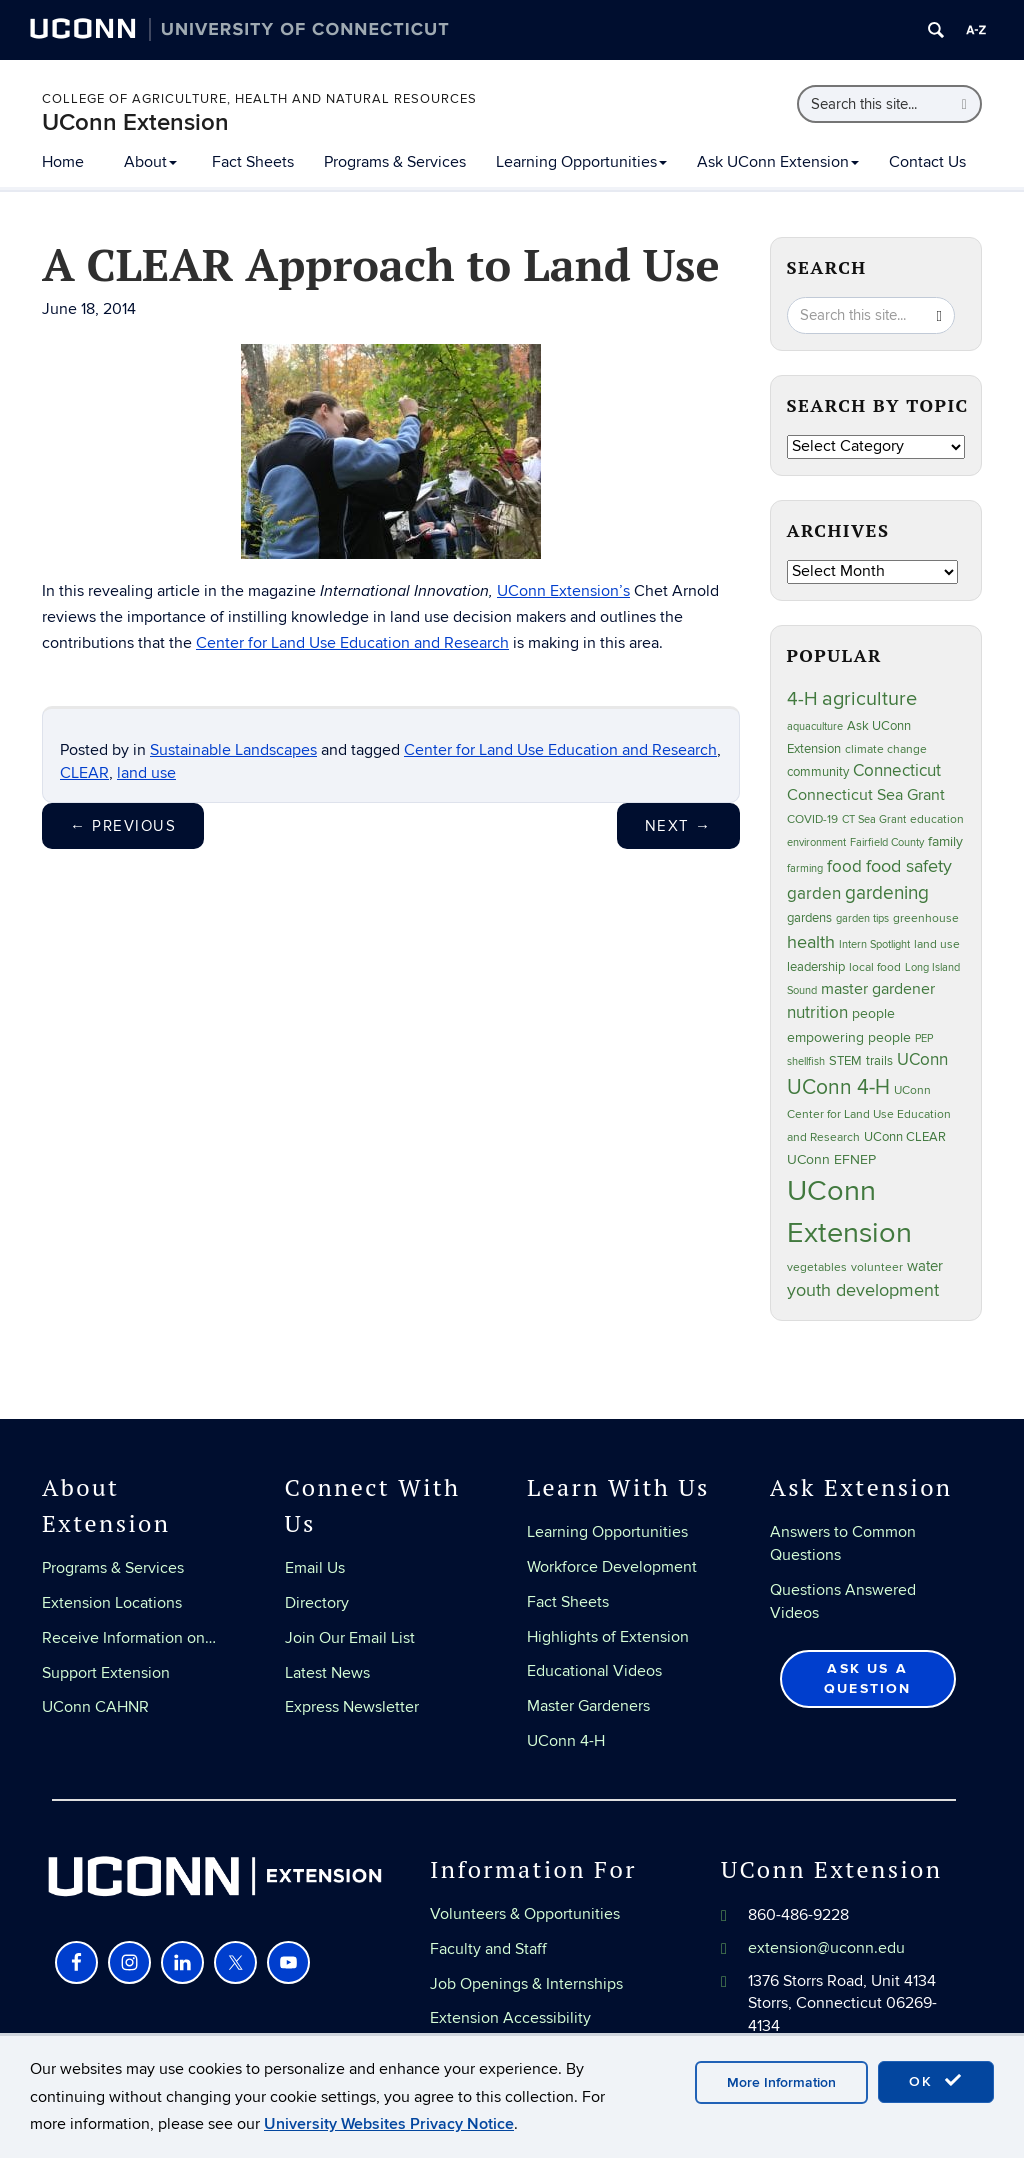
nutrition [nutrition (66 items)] (817, 1012)
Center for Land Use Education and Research (352, 643)
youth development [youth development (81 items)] (863, 1290)
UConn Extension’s (563, 591)
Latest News (327, 1673)
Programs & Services (395, 162)
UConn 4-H (566, 1741)
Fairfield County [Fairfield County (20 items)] (887, 842)
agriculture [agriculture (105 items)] (869, 699)
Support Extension (106, 1673)
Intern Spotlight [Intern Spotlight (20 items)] (874, 944)
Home (63, 162)
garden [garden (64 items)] (814, 894)
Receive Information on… (129, 1638)
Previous (123, 826)
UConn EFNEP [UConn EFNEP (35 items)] (831, 1159)
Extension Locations (112, 1603)
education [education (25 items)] (937, 819)
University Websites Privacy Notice (389, 2124)
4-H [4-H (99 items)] (802, 699)
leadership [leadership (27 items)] (816, 967)
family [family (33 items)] (945, 842)
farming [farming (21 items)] (805, 868)
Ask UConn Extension (778, 162)
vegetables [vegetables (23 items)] (817, 1267)
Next (678, 826)
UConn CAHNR (95, 1707)
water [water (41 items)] (925, 1266)
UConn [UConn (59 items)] (922, 1060)
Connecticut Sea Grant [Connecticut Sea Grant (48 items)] (866, 795)
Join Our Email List (350, 1638)
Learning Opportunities (581, 162)
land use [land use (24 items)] (937, 944)
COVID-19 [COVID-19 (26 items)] (812, 819)
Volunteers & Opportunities (525, 1914)
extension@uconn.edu (826, 1948)
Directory (317, 1603)
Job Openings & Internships (526, 1984)
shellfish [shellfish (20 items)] (806, 1061)
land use (146, 773)
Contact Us (927, 162)
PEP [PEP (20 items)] (924, 1038)
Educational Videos (594, 1671)
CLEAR (84, 773)
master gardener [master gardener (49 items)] (878, 989)
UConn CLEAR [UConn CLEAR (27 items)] (905, 1137)
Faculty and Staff (488, 1949)
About (150, 162)
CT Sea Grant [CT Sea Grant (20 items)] (874, 819)
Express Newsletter (352, 1707)
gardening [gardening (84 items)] (887, 893)
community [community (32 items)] (818, 772)
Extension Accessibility (510, 2018)
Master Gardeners (588, 1706)
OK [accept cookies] (936, 2081)
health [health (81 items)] (811, 942)
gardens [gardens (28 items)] (809, 918)
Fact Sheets (253, 162)
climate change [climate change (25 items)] (886, 749)
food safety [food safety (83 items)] (909, 866)
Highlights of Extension (608, 1637)
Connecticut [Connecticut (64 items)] (897, 771)
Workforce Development (612, 1567)
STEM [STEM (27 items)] (845, 1061)
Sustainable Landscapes (233, 750)
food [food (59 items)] (844, 867)
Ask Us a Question (868, 1678)
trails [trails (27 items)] (879, 1061)
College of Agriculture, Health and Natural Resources (259, 99)
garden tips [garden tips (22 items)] (862, 918)
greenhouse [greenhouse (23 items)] (926, 918)
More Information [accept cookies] (781, 2082)
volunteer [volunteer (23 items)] (877, 1267)
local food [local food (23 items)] (875, 967)
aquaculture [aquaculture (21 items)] (815, 726)
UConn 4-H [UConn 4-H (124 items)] (838, 1087)
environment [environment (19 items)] (816, 842)
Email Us (315, 1568)
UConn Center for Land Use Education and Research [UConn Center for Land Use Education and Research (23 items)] (869, 1113)
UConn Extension (135, 122)
